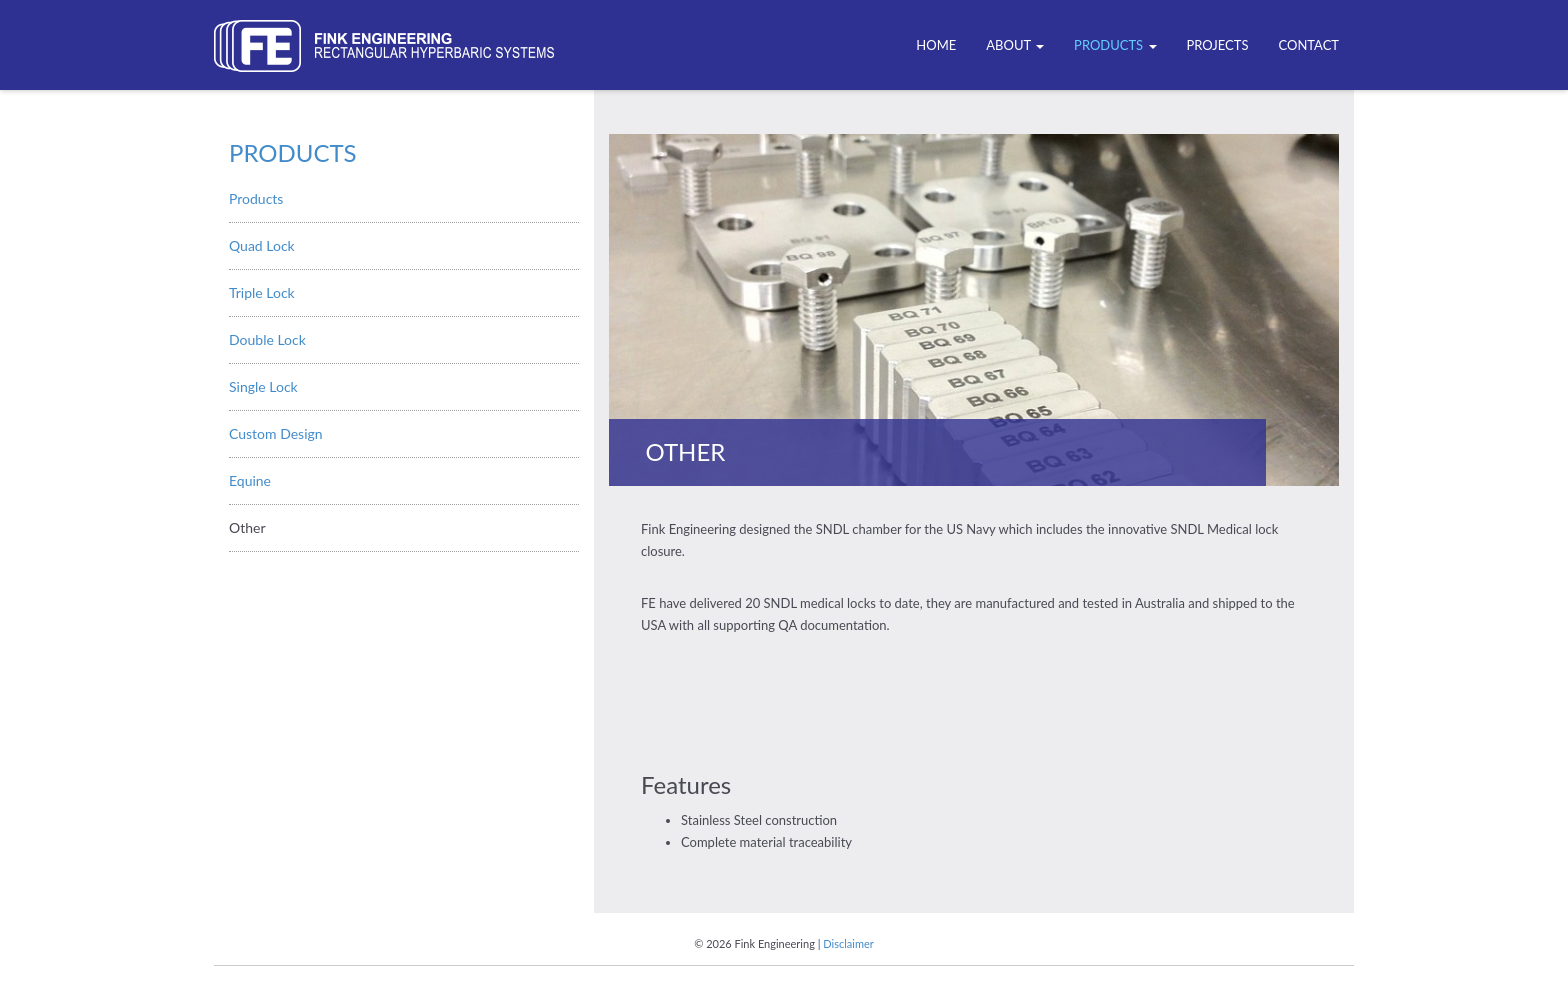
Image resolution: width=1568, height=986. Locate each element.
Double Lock (267, 339)
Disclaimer (848, 943)
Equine (250, 480)
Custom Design (276, 433)
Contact (1308, 45)
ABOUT (1015, 45)
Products (1115, 45)
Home (936, 45)
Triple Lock (262, 292)
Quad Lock (262, 245)
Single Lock (263, 386)
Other (247, 527)
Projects (1218, 45)
